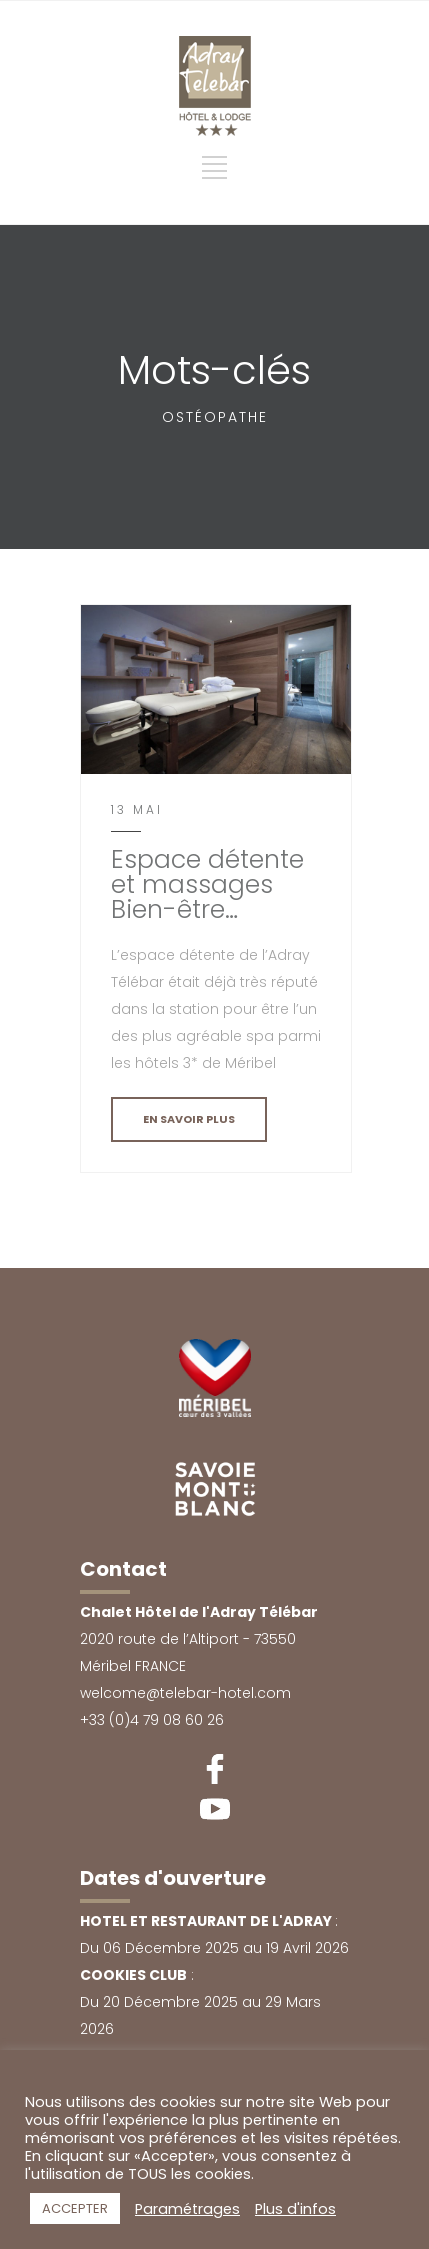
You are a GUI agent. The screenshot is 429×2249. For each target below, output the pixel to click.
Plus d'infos (295, 2209)
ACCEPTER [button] (75, 2208)
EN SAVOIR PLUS (189, 1119)
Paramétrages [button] (187, 2209)
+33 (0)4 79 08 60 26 (152, 1720)
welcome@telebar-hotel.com (185, 1693)
